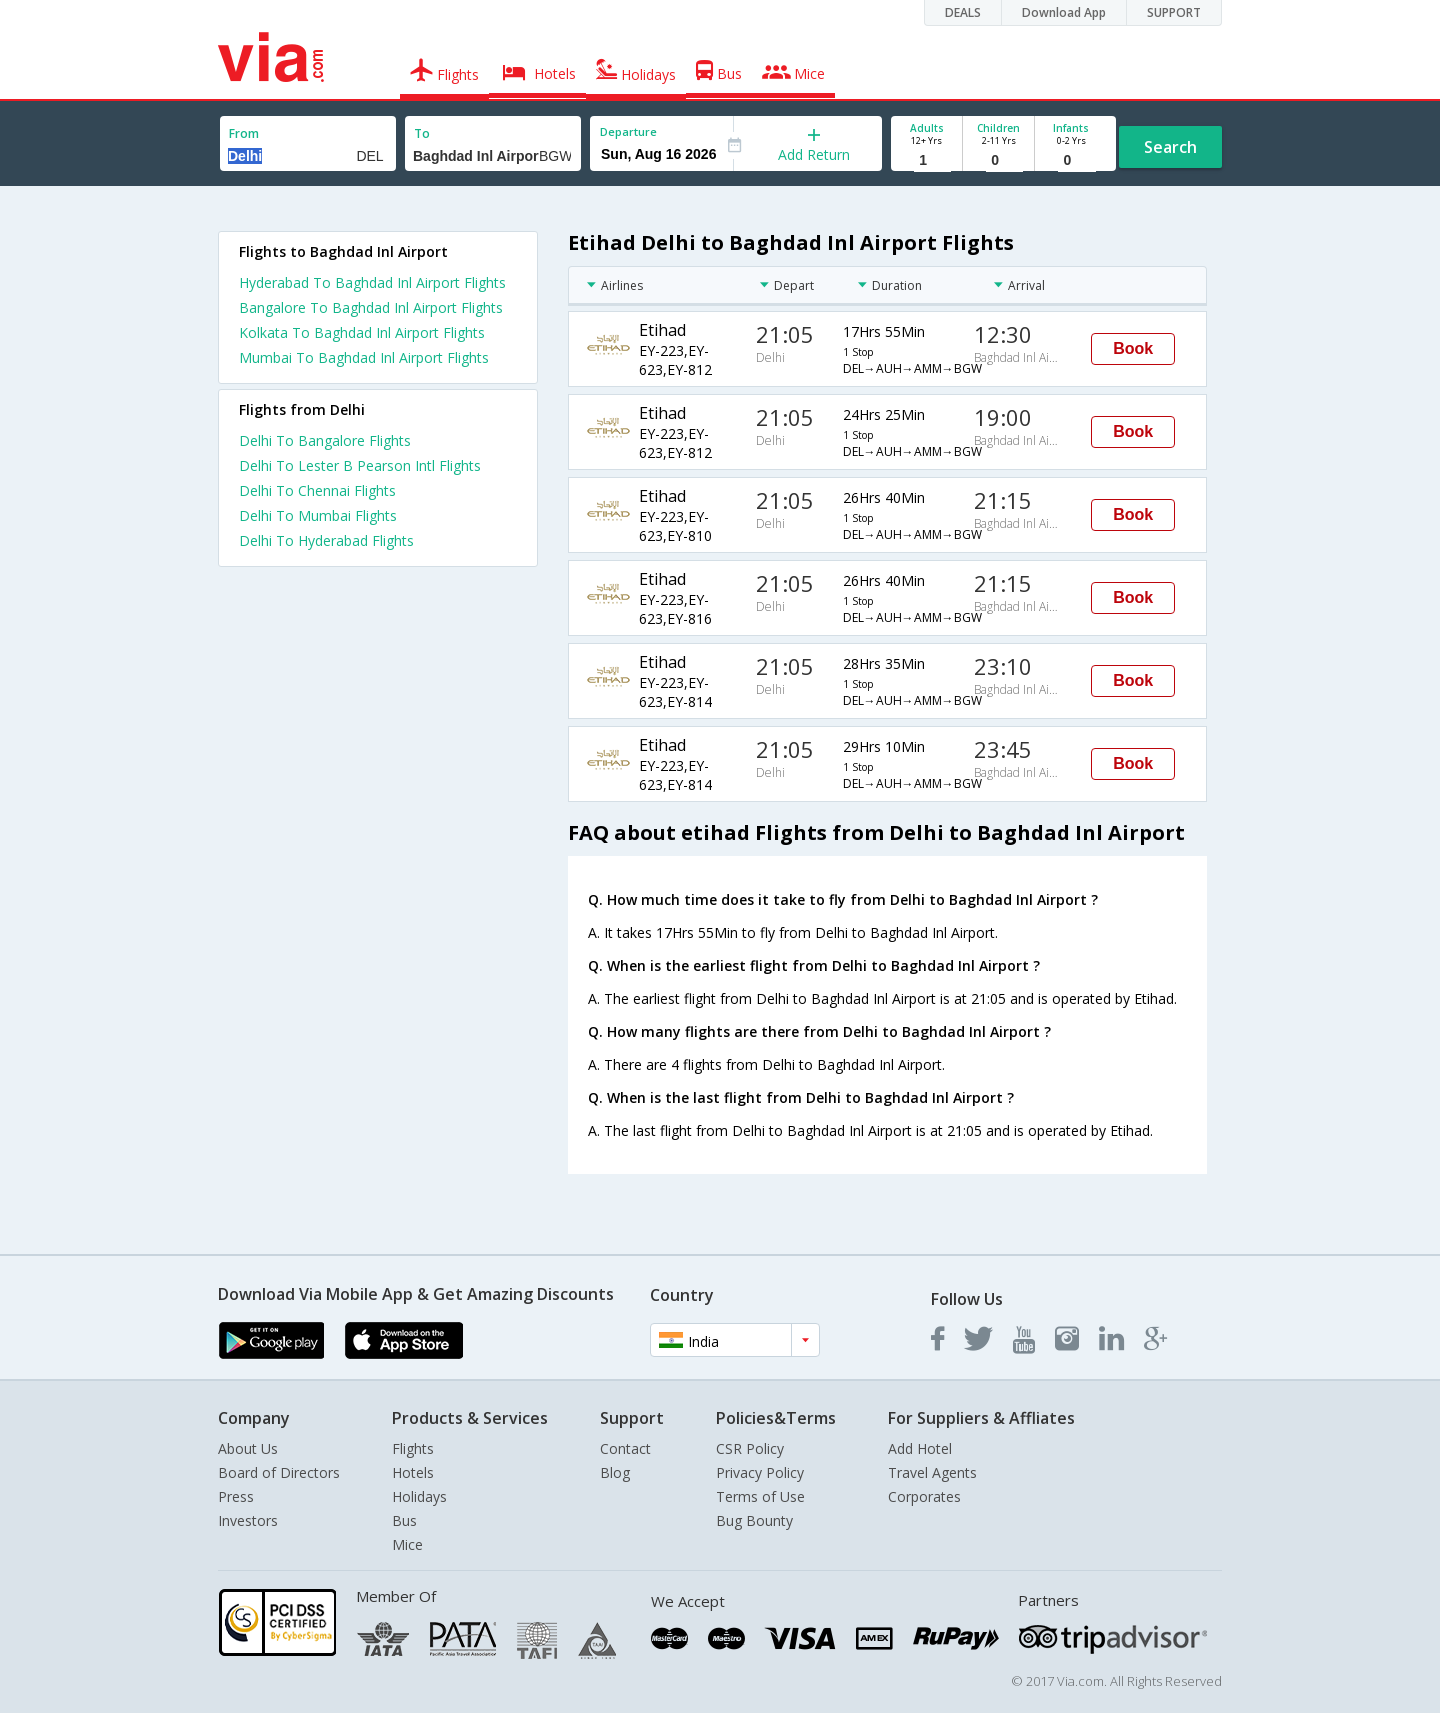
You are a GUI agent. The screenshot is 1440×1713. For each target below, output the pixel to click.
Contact (625, 1448)
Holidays (419, 1496)
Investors (248, 1520)
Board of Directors (279, 1472)
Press (236, 1496)
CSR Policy (750, 1448)
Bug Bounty (754, 1520)
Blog (615, 1472)
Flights (413, 1448)
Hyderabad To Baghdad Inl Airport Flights (372, 282)
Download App (1064, 12)
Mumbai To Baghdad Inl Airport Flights (364, 357)
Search (1170, 147)
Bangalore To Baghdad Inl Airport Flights (371, 307)
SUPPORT (1174, 12)
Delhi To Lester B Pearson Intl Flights (360, 465)
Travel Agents (932, 1472)
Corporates (924, 1496)
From (244, 133)
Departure (628, 131)
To (422, 133)
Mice (407, 1544)
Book (1133, 348)
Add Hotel (920, 1448)
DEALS (963, 12)
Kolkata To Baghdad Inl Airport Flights (362, 332)
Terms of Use (760, 1496)
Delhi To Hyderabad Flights (326, 540)
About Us (248, 1448)
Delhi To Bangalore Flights (325, 440)
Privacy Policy (760, 1472)
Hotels (413, 1472)
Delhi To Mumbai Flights (318, 515)
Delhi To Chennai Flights (317, 490)
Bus (404, 1520)
